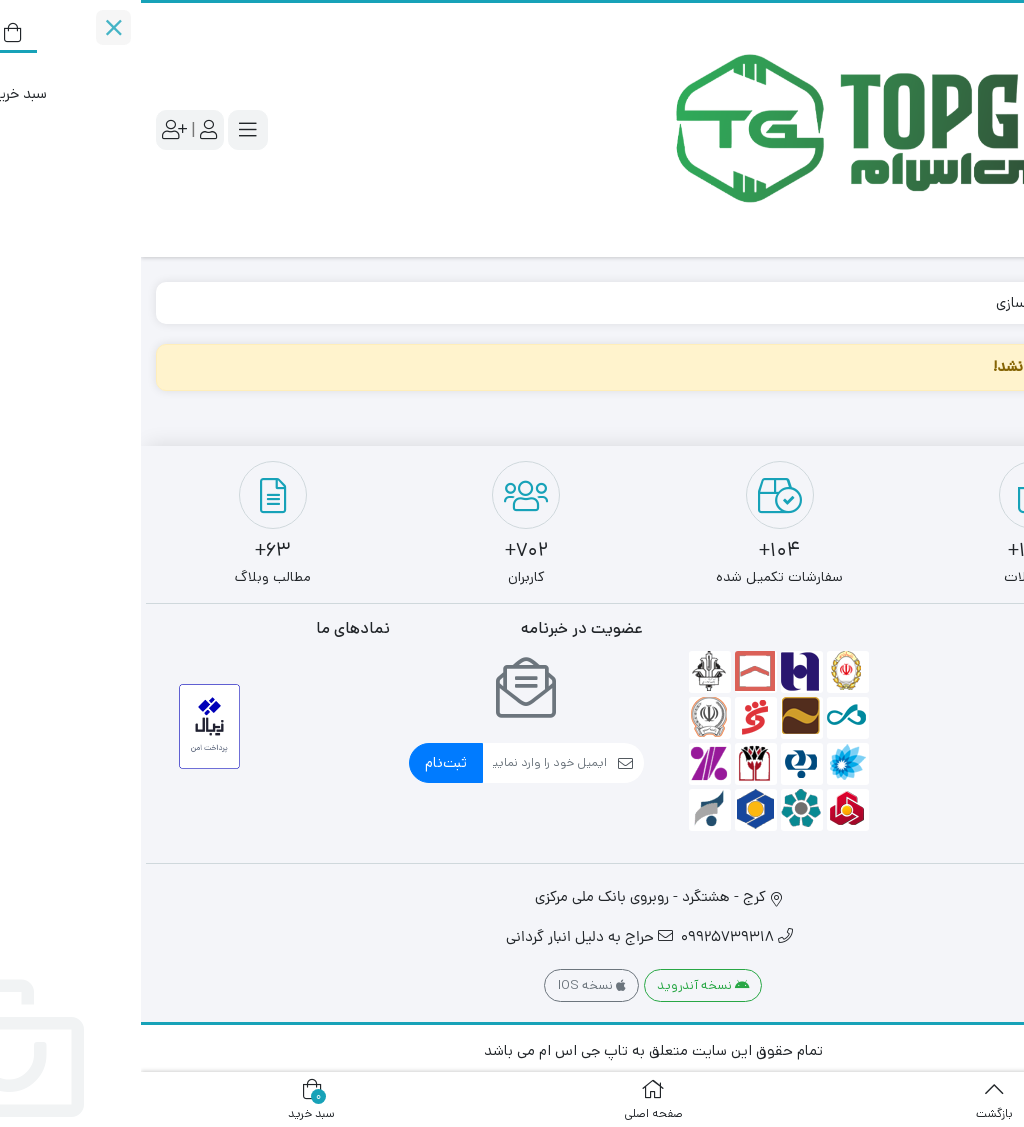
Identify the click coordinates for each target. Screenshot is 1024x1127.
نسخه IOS (451, 985)
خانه (985, 302)
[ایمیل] (404, 763)
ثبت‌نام (305, 762)
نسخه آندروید (562, 985)
